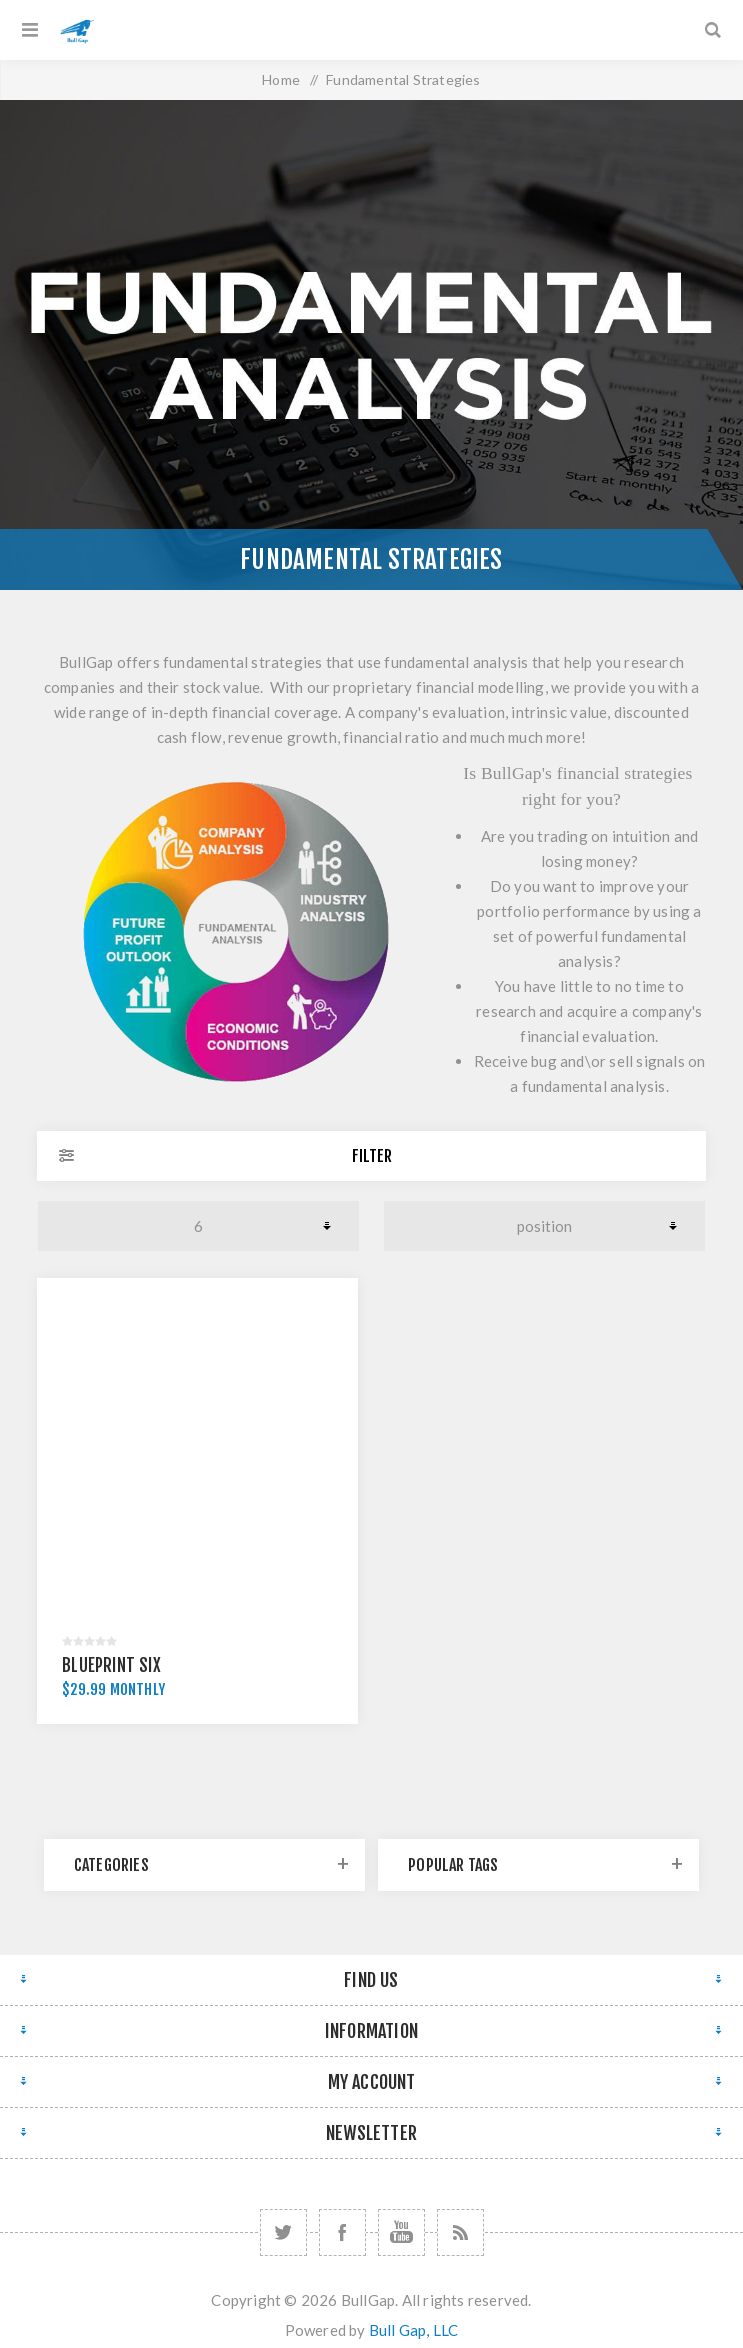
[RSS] (460, 2232)
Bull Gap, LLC (414, 2330)
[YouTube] (401, 2232)
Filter (372, 1156)
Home (281, 79)
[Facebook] (342, 2232)
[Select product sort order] (544, 1226)
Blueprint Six (111, 1665)
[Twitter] (283, 2232)
